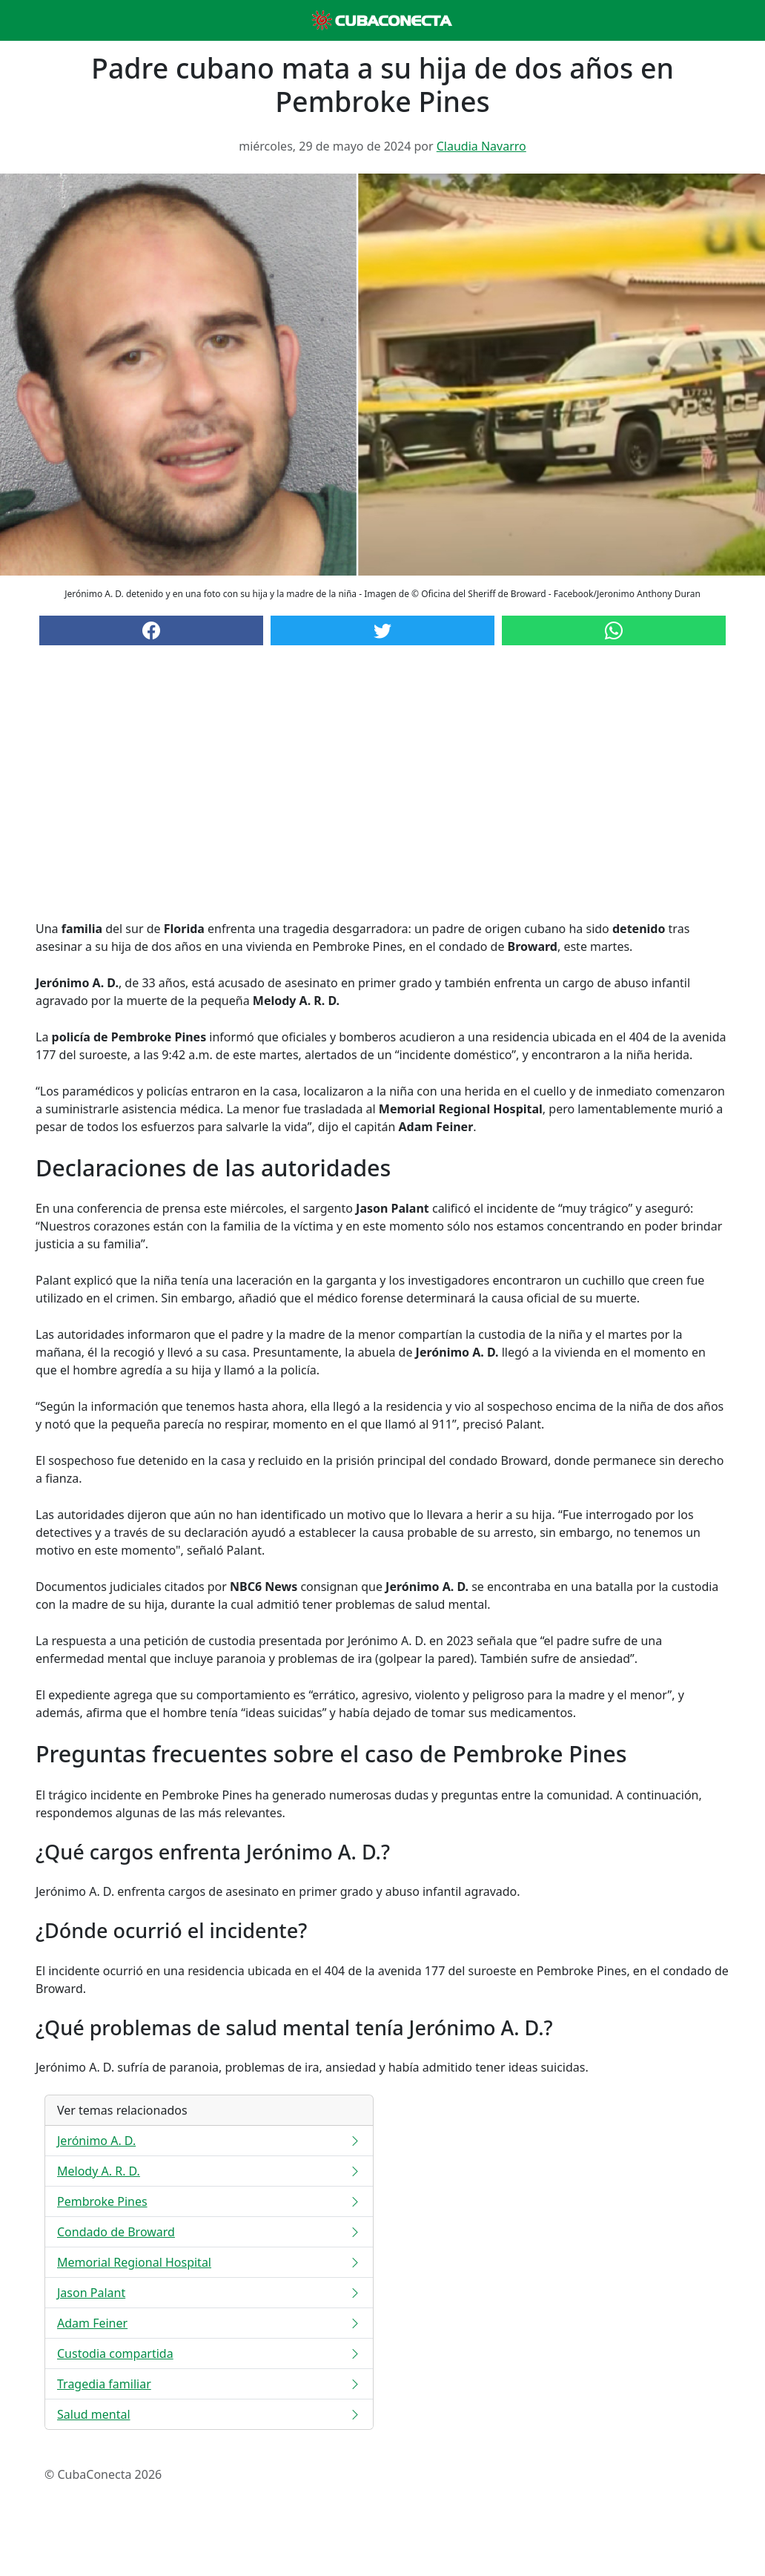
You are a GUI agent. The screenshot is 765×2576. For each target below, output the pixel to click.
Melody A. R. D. (209, 2171)
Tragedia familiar (209, 2384)
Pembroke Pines (209, 2201)
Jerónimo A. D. (209, 2141)
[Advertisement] (382, 797)
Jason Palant (209, 2293)
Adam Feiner (209, 2323)
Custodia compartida (209, 2353)
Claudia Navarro (481, 146)
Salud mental (209, 2414)
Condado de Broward (209, 2232)
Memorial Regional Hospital (209, 2262)
